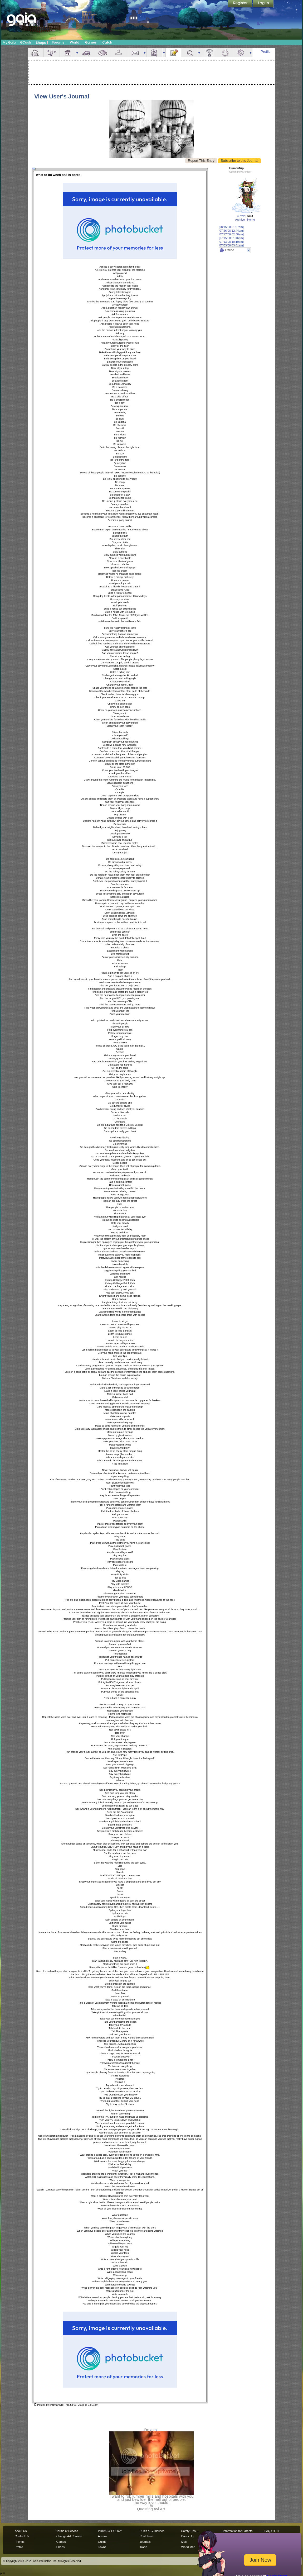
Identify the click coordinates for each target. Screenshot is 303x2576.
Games (91, 42)
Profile (266, 52)
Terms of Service (67, 2530)
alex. (154, 2429)
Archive (240, 219)
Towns (102, 2547)
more (77, 52)
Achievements (209, 52)
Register (240, 4)
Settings (241, 52)
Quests (190, 52)
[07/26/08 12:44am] (231, 230)
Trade (143, 2547)
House (68, 52)
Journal (174, 52)
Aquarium (103, 52)
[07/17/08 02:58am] (231, 234)
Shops (42, 42)
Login (263, 4)
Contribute (146, 2536)
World (74, 42)
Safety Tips (188, 2530)
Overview (35, 52)
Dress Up (187, 2536)
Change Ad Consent (69, 2536)
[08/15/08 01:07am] (231, 227)
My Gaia (9, 42)
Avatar (52, 52)
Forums (58, 42)
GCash (25, 42)
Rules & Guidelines (152, 2530)
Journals (145, 2541)
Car (87, 52)
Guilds (102, 2541)
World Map (188, 2547)
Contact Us (22, 2536)
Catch (107, 42)
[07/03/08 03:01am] (231, 245)
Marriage (225, 52)
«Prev (241, 215)
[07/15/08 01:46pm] (231, 238)
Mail (135, 52)
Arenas (102, 2536)
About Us (21, 2530)
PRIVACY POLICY (110, 2530)
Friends (154, 52)
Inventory (119, 52)
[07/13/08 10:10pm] (231, 241)
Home (251, 219)
